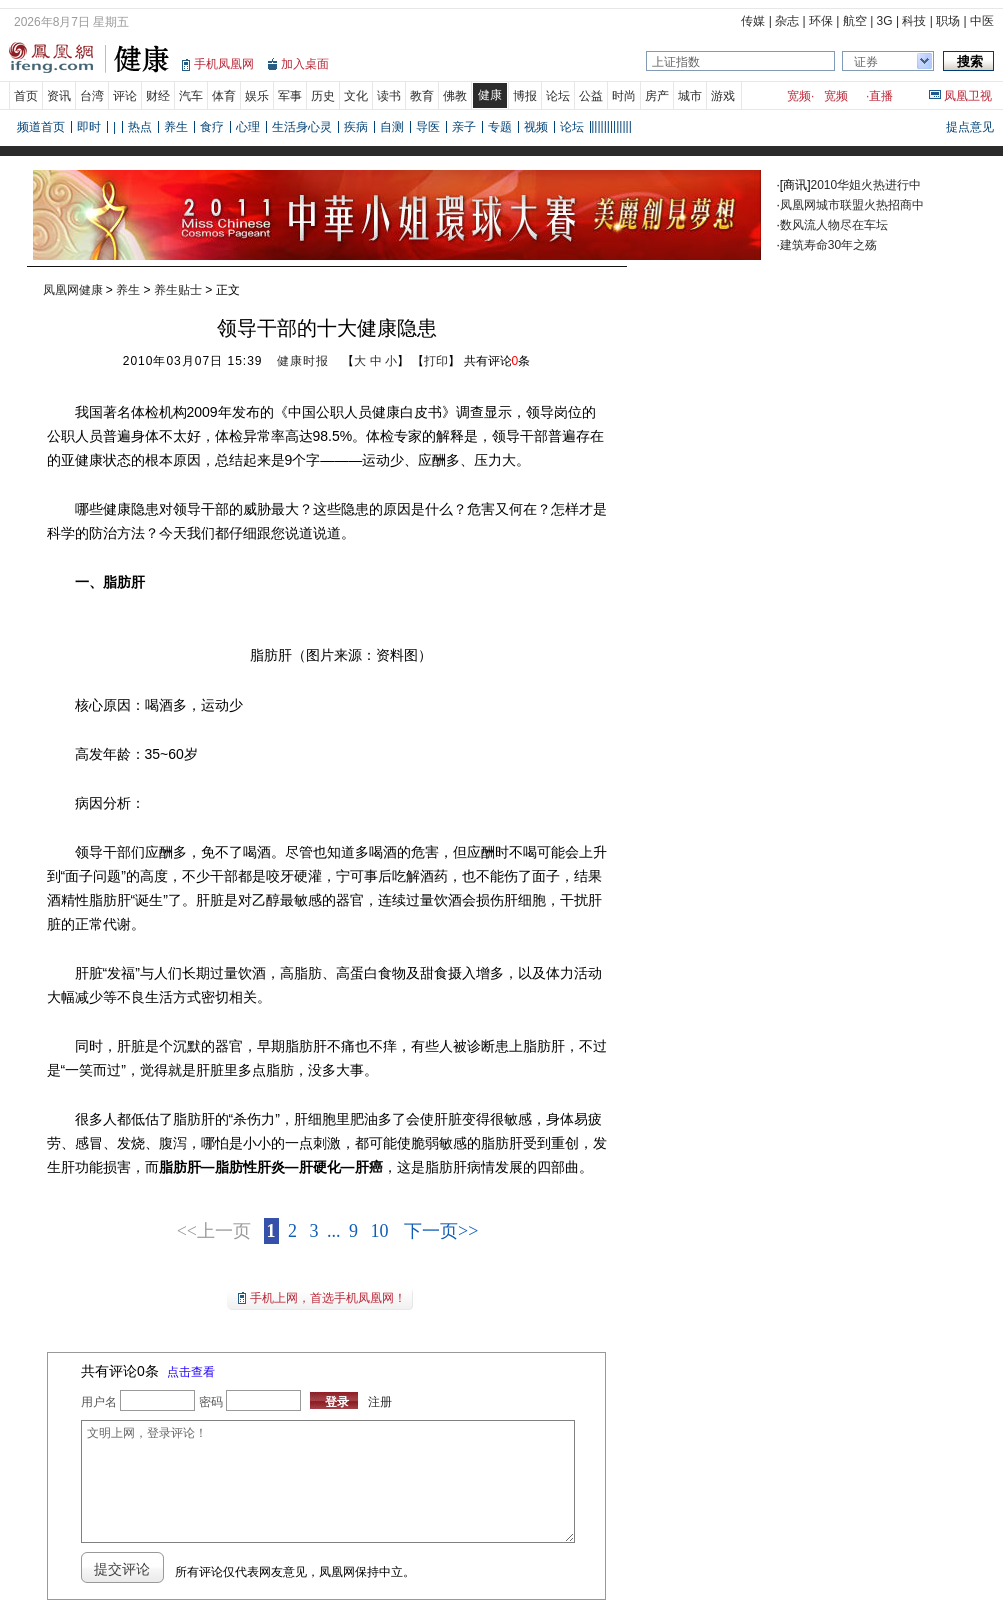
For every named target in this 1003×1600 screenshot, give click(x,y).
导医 (428, 127)
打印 (436, 361)
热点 (140, 127)
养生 (176, 127)
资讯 (59, 96)
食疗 (212, 127)
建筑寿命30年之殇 (828, 245)
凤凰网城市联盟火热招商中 (852, 205)
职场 (948, 21)
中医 (982, 21)
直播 (881, 96)
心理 (248, 127)
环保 (821, 21)
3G (885, 21)
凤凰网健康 (73, 290)
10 (380, 1231)
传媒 (753, 21)
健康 (490, 95)
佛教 (455, 96)
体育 (224, 96)
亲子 (464, 127)
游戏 (723, 96)
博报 (525, 96)
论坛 (558, 96)
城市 (690, 96)
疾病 (356, 127)
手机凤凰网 (224, 64)
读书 (389, 96)
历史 (323, 96)
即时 (89, 127)
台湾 (92, 96)
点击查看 (191, 1372)
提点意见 (970, 127)
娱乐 (257, 96)
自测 (392, 127)
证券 (866, 62)
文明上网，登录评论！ (328, 1481)
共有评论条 (497, 361)
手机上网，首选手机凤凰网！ (328, 1298)
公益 (591, 96)
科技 (914, 21)
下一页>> (441, 1231)
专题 (500, 127)
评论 (125, 96)
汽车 (191, 96)
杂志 (787, 21)
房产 (657, 96)
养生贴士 (178, 290)
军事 (290, 96)
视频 (536, 127)
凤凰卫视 (968, 96)
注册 (380, 1402)
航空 (855, 21)
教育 (422, 96)
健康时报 (303, 361)
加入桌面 (305, 64)
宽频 (799, 96)
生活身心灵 (302, 127)
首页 (26, 96)
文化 (356, 96)
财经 (158, 96)
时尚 (624, 96)
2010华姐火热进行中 (866, 185)
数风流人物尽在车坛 (834, 225)
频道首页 (41, 127)
